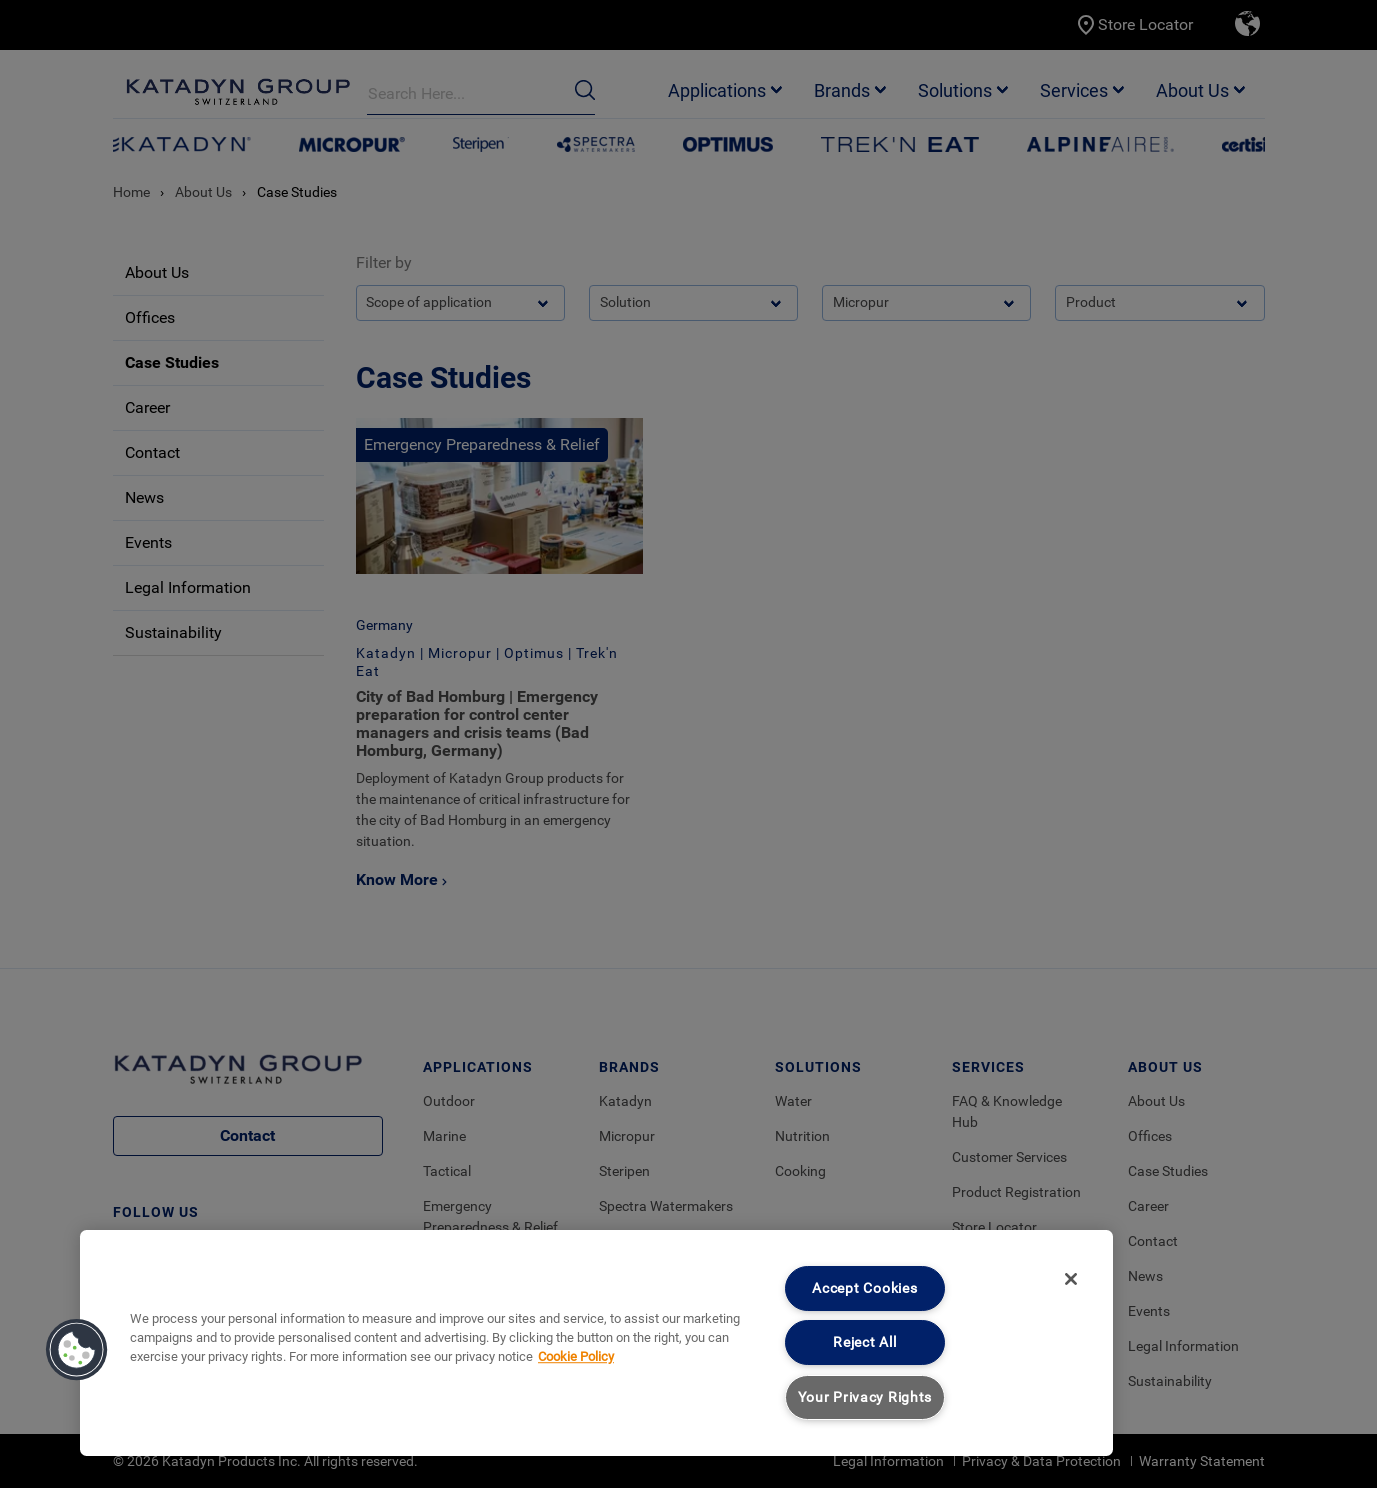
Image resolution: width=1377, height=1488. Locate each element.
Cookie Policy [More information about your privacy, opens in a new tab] (576, 1356)
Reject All (864, 1342)
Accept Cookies (864, 1288)
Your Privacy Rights (865, 1397)
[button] (77, 1350)
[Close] (1071, 1279)
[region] (596, 1343)
